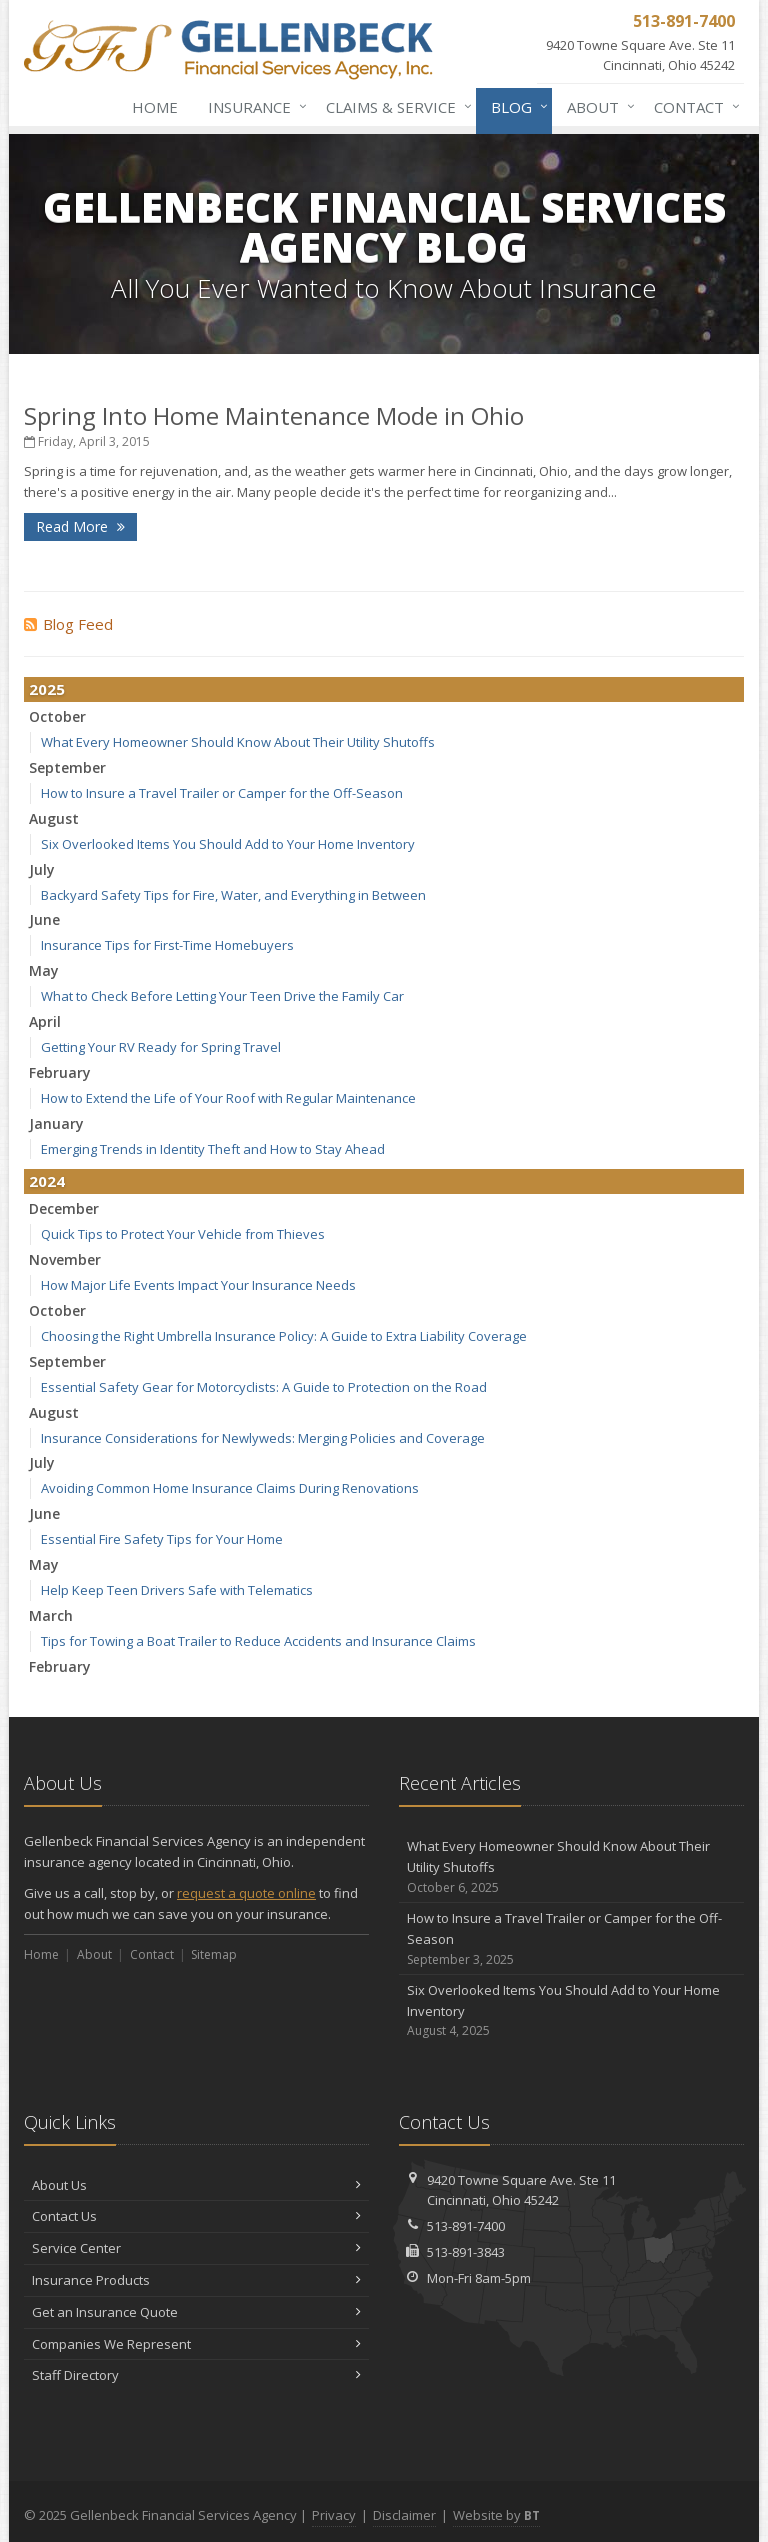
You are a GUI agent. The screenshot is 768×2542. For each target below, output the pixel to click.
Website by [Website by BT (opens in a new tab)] (496, 2515)
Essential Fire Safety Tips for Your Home (162, 1539)
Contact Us (196, 2216)
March (51, 1615)
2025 (47, 689)
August (54, 818)
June (44, 919)
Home (155, 107)
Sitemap (214, 1954)
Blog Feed (68, 624)
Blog (515, 107)
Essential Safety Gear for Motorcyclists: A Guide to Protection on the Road (264, 1387)
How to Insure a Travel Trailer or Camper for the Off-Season (222, 793)
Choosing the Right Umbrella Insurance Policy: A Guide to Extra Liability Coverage (284, 1336)
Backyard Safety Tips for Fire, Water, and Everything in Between (233, 895)
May (44, 970)
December (64, 1208)
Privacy (334, 2515)
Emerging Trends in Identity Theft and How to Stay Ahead (213, 1149)
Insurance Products (196, 2280)
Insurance (253, 107)
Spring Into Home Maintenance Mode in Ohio (274, 415)
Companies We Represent (196, 2344)
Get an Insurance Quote (196, 2312)
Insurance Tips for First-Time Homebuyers (167, 945)
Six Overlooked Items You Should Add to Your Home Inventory (228, 844)
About (597, 107)
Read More (80, 526)
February (60, 1072)
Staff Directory (196, 2375)
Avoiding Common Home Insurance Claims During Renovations (230, 1488)
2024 (47, 1181)
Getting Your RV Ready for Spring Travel (161, 1047)
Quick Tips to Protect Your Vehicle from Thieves (183, 1234)
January (56, 1123)
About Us (196, 2185)
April (45, 1021)
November (65, 1259)
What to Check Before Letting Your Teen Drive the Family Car (222, 996)
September (67, 767)
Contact (693, 107)
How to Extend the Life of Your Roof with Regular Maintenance (228, 1098)
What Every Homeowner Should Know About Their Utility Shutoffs (238, 742)
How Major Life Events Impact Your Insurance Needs (198, 1285)
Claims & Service (395, 107)
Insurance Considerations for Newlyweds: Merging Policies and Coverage (263, 1438)
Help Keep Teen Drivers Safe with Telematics (177, 1590)
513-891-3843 (466, 2252)
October (57, 716)
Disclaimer (404, 2515)
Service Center (196, 2248)
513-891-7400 (466, 2226)
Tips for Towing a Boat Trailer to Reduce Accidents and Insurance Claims (258, 1641)
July (42, 869)
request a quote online (246, 1893)
